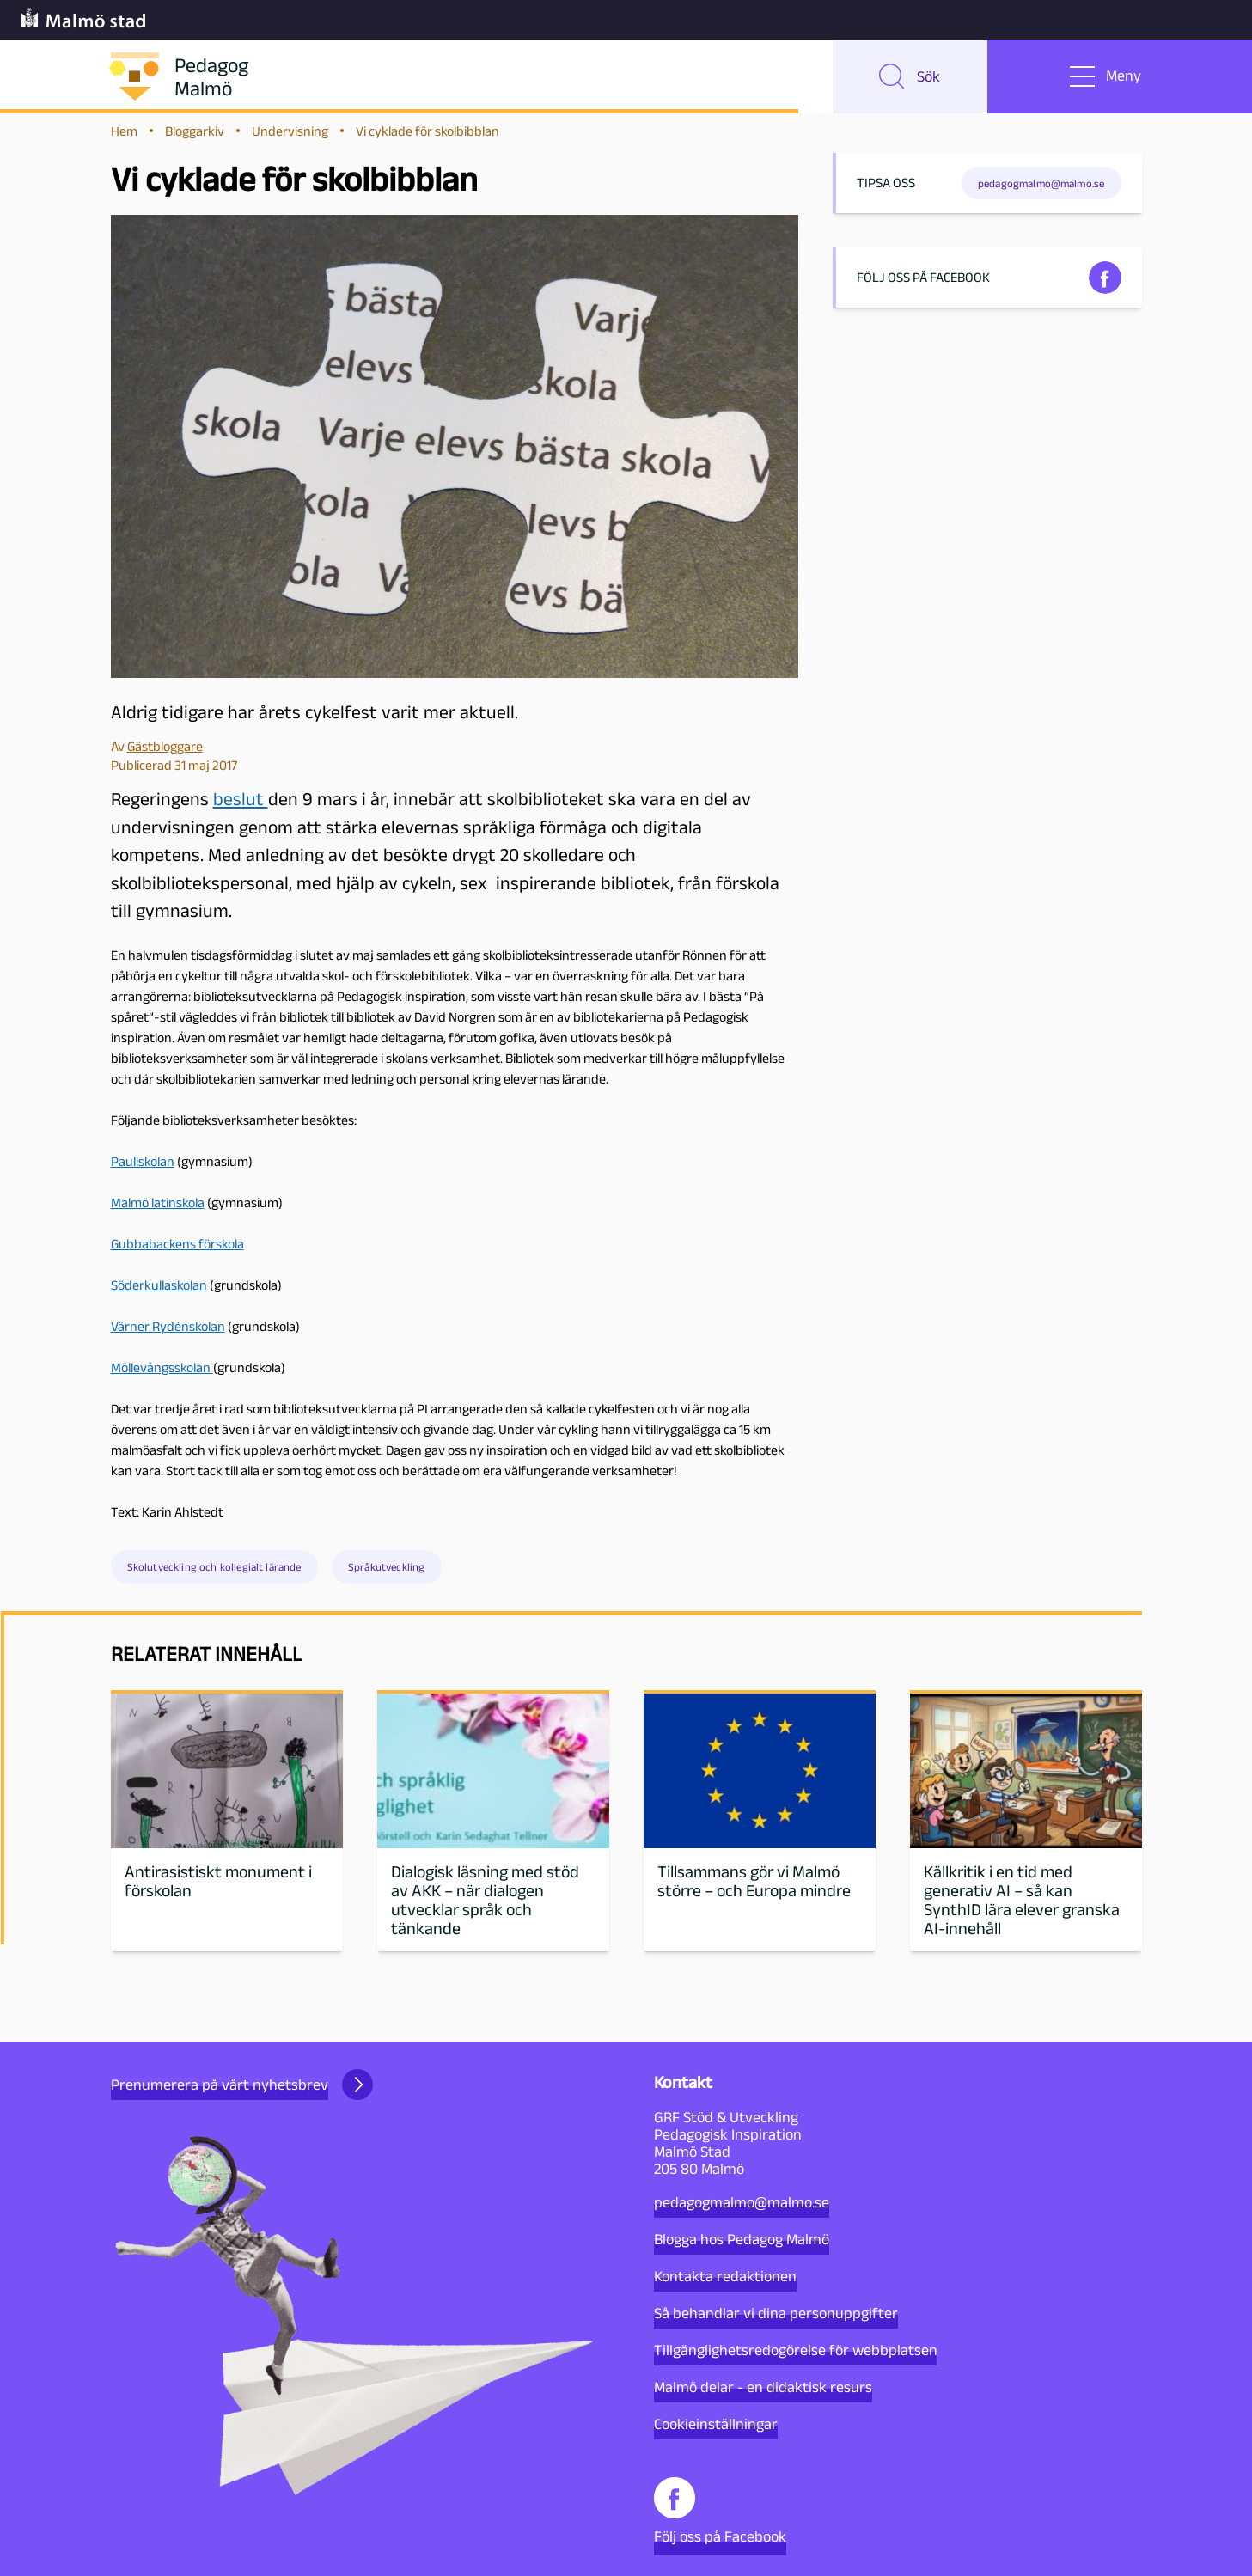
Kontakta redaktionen (725, 2276)
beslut (240, 807)
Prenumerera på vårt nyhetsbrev (242, 2084)
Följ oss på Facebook (720, 2511)
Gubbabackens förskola (177, 1252)
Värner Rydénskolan (168, 1335)
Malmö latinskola (158, 1211)
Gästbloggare (165, 754)
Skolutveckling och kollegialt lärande (214, 1574)
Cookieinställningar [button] (716, 2424)
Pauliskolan (142, 1170)
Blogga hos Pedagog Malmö (741, 2239)
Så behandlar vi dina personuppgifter (776, 2313)
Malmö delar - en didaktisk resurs (763, 2387)
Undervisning (290, 138)
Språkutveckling (386, 1574)
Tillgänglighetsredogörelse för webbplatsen (795, 2350)
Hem (124, 138)
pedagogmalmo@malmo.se (741, 2202)
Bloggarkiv (194, 138)
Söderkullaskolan (159, 1293)
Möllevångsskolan (162, 1376)
